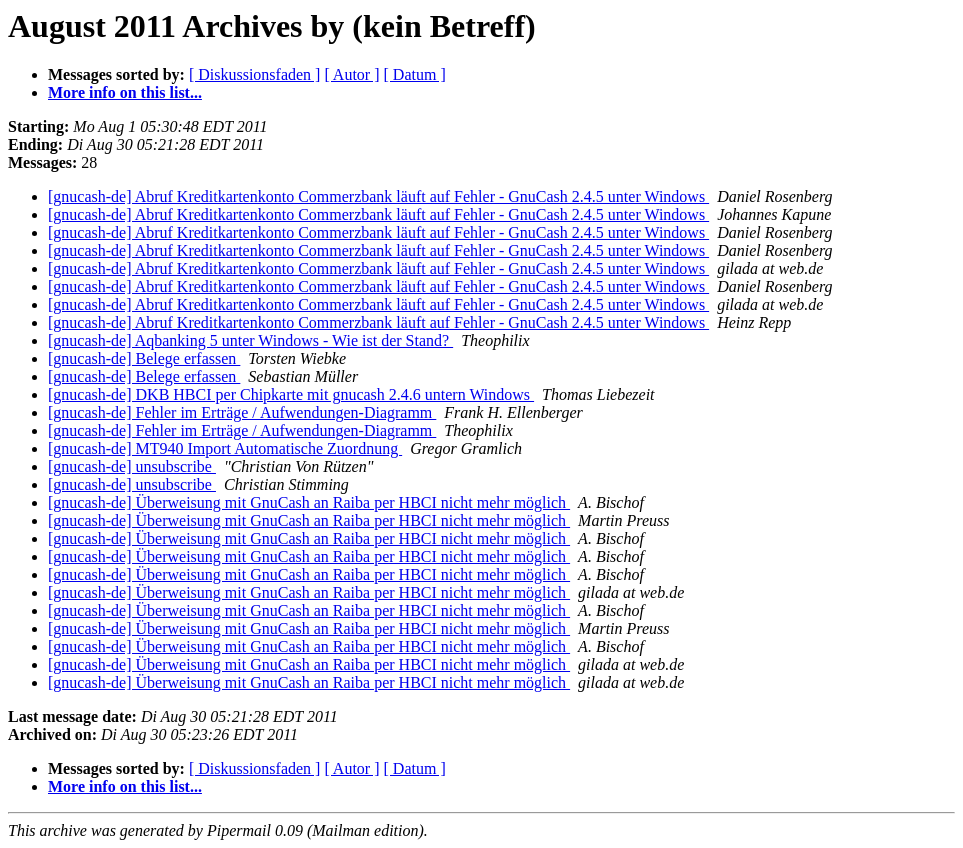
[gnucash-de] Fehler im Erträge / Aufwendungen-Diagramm (242, 412)
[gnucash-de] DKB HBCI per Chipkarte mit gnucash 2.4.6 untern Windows (291, 394)
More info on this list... (125, 92)
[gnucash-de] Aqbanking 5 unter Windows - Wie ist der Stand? (250, 340)
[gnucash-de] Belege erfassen (144, 358)
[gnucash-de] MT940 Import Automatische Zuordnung (225, 448)
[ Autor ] (351, 74)
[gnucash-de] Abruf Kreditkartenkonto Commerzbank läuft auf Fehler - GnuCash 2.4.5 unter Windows (378, 196)
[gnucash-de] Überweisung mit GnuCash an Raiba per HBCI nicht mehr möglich (309, 502)
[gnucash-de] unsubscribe (132, 466)
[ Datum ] (415, 74)
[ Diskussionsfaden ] (255, 74)
